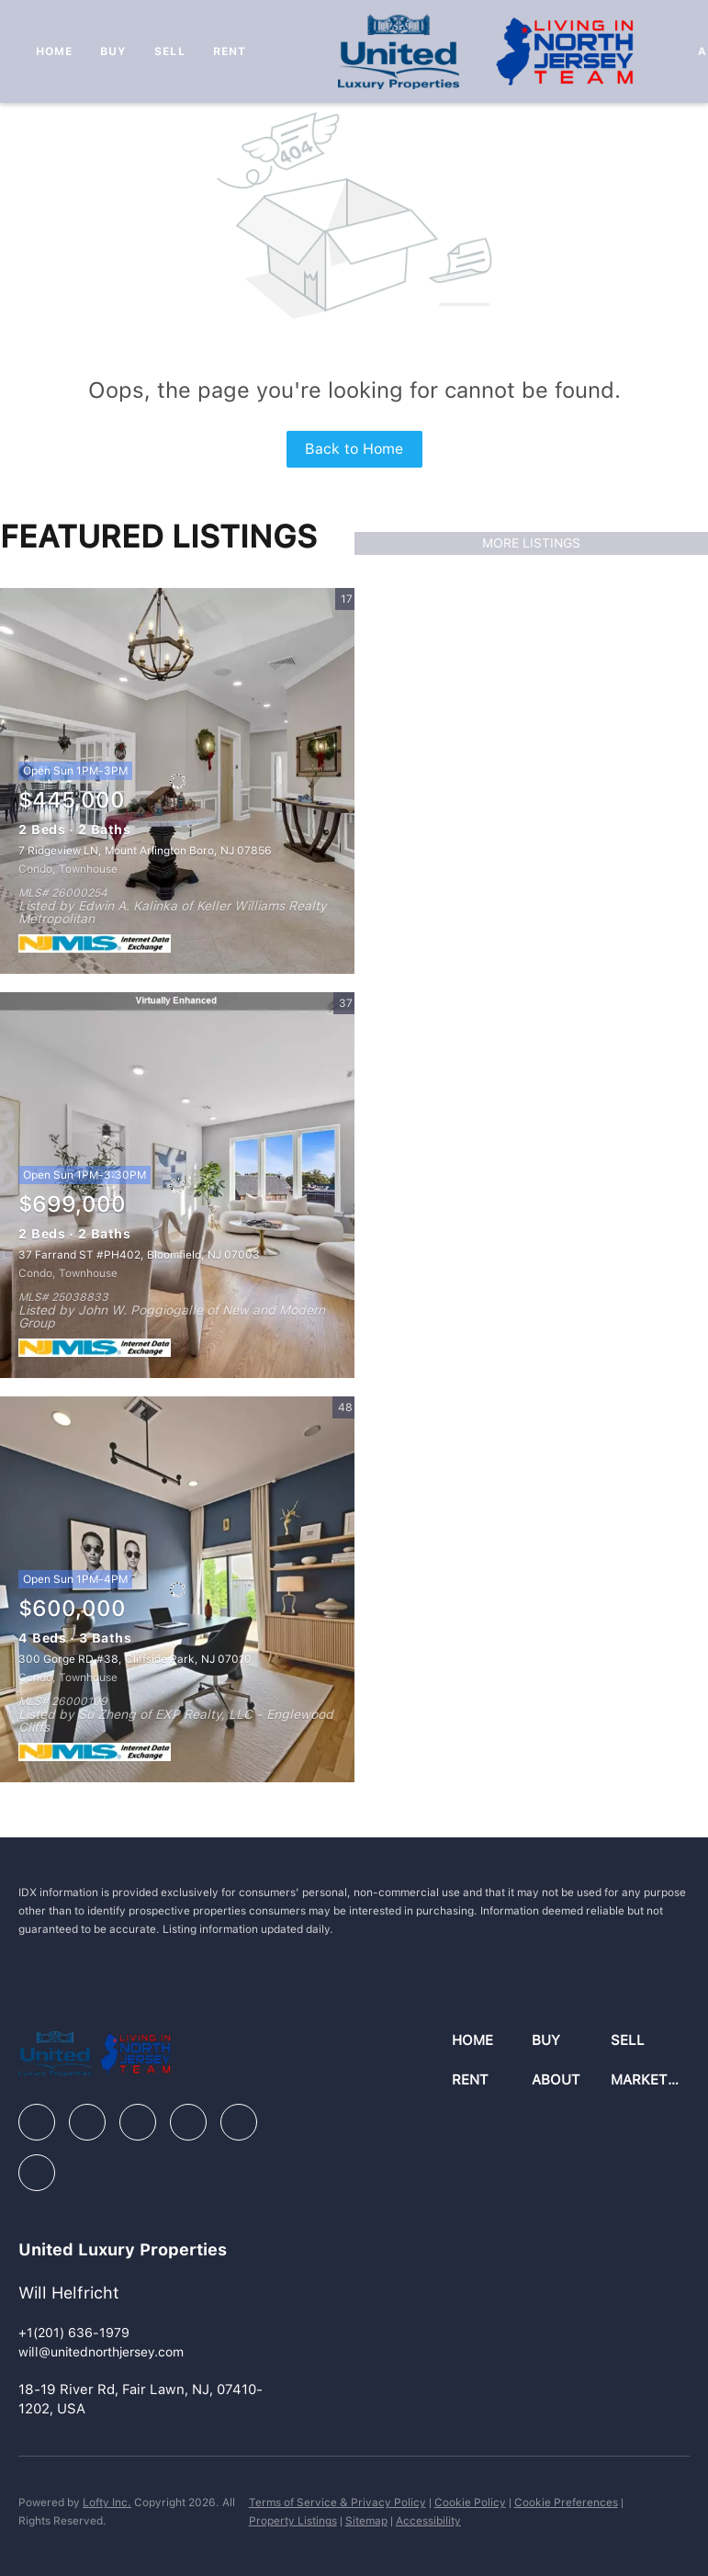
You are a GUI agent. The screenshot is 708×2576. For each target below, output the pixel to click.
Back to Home (354, 449)
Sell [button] (169, 51)
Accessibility (428, 2520)
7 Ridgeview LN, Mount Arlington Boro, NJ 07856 (145, 850)
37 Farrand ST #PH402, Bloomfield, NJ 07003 (139, 1254)
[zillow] (137, 2122)
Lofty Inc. (107, 2502)
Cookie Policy (470, 2502)
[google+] (36, 2172)
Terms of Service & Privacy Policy (337, 2502)
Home (54, 51)
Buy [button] (113, 51)
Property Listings (293, 2520)
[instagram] (188, 2122)
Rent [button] (229, 51)
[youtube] (238, 2122)
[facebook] (36, 2122)
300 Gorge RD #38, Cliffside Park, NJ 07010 (135, 1659)
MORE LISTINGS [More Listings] (531, 543)
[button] (491, 2040)
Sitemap (366, 2520)
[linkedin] (87, 2122)
